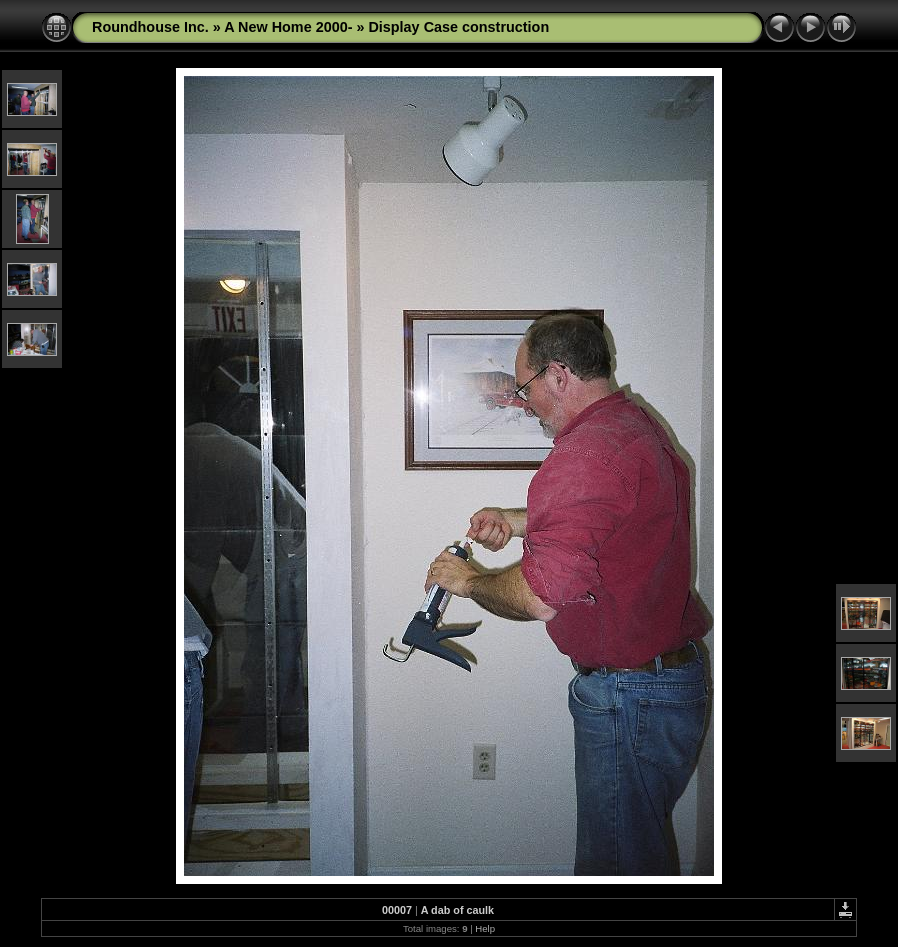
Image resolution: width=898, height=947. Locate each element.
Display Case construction (458, 27)
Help (485, 928)
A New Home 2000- (288, 27)
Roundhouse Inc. (150, 27)
